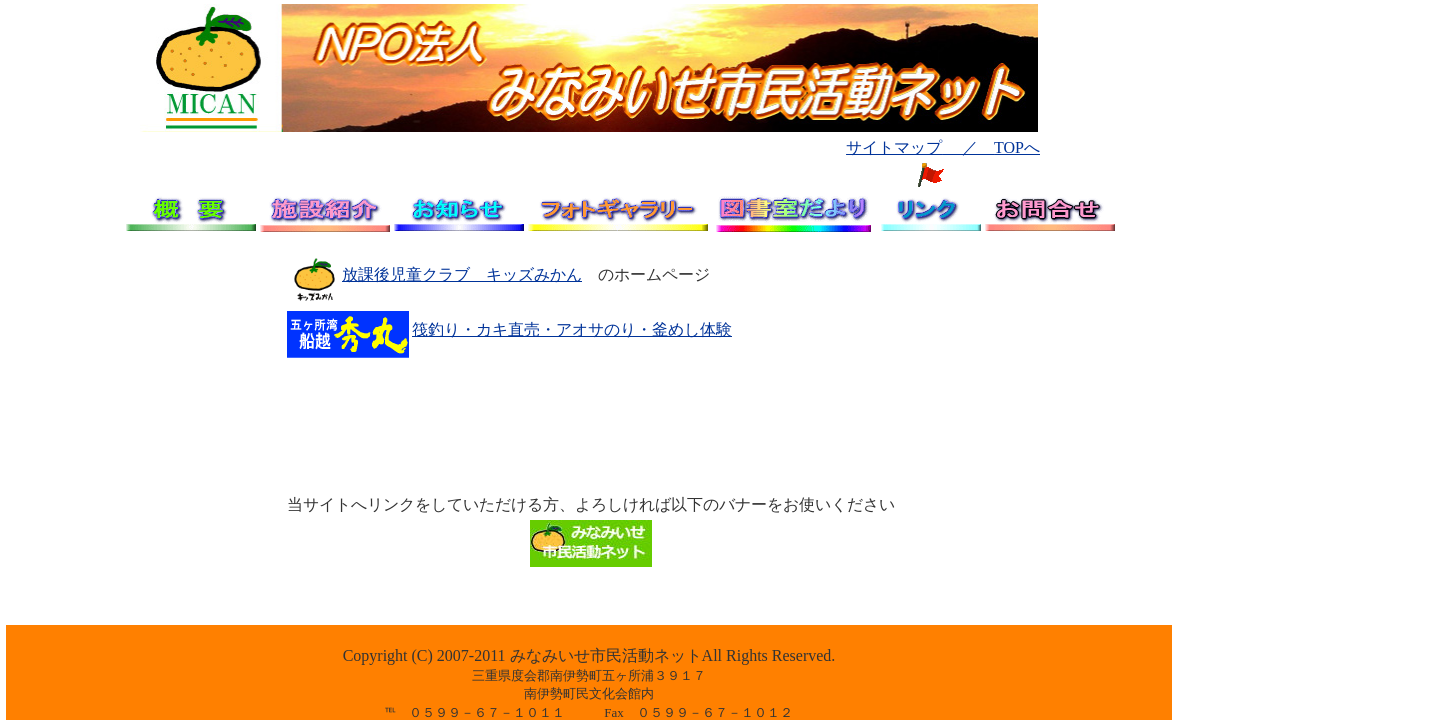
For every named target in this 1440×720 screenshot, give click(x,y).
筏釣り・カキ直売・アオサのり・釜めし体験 (572, 329)
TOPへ (1017, 147)
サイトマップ (894, 147)
